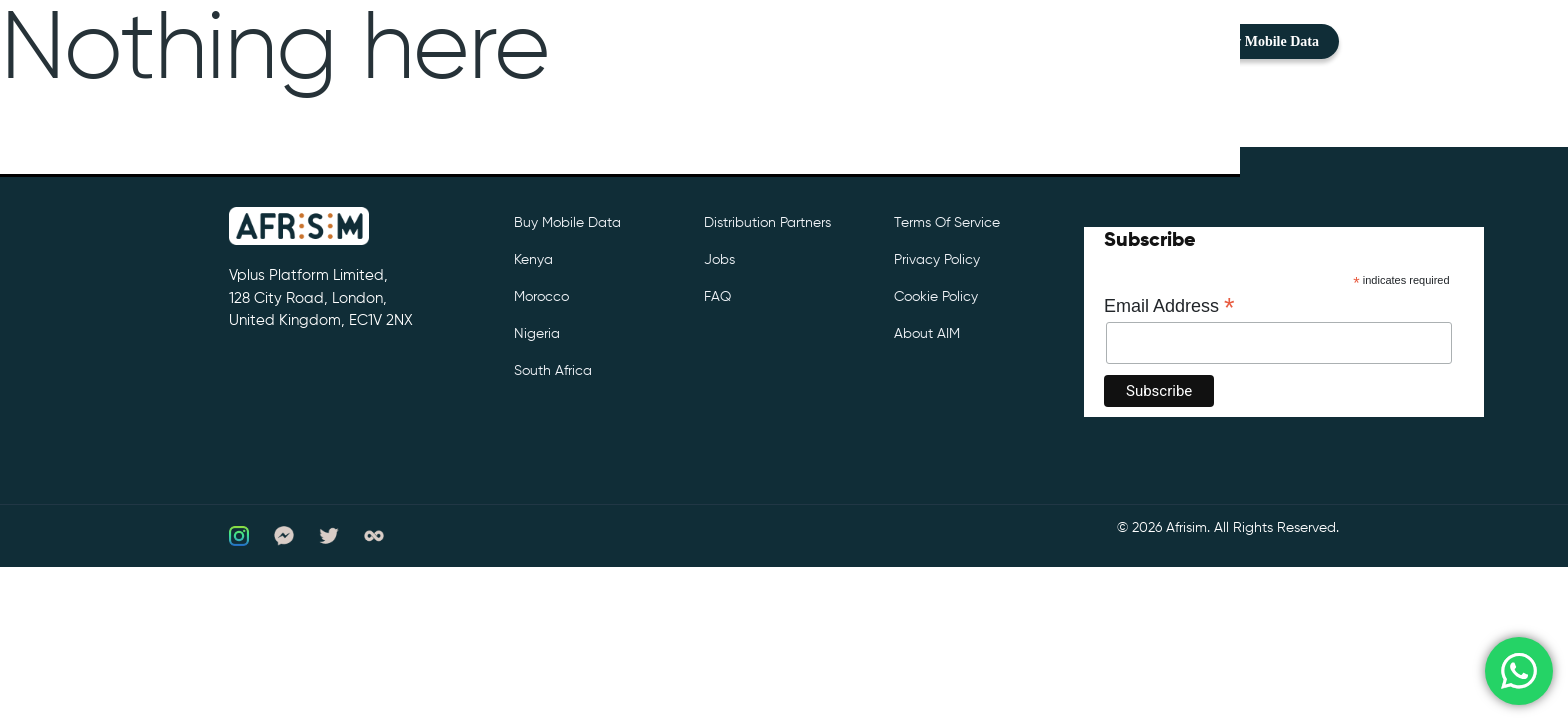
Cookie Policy (936, 297)
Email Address (1169, 306)
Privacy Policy (937, 260)
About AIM (927, 334)
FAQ (717, 297)
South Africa (553, 371)
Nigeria (537, 334)
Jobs (719, 260)
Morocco (541, 297)
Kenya (533, 260)
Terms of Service (947, 223)
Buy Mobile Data (1268, 41)
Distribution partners (767, 223)
